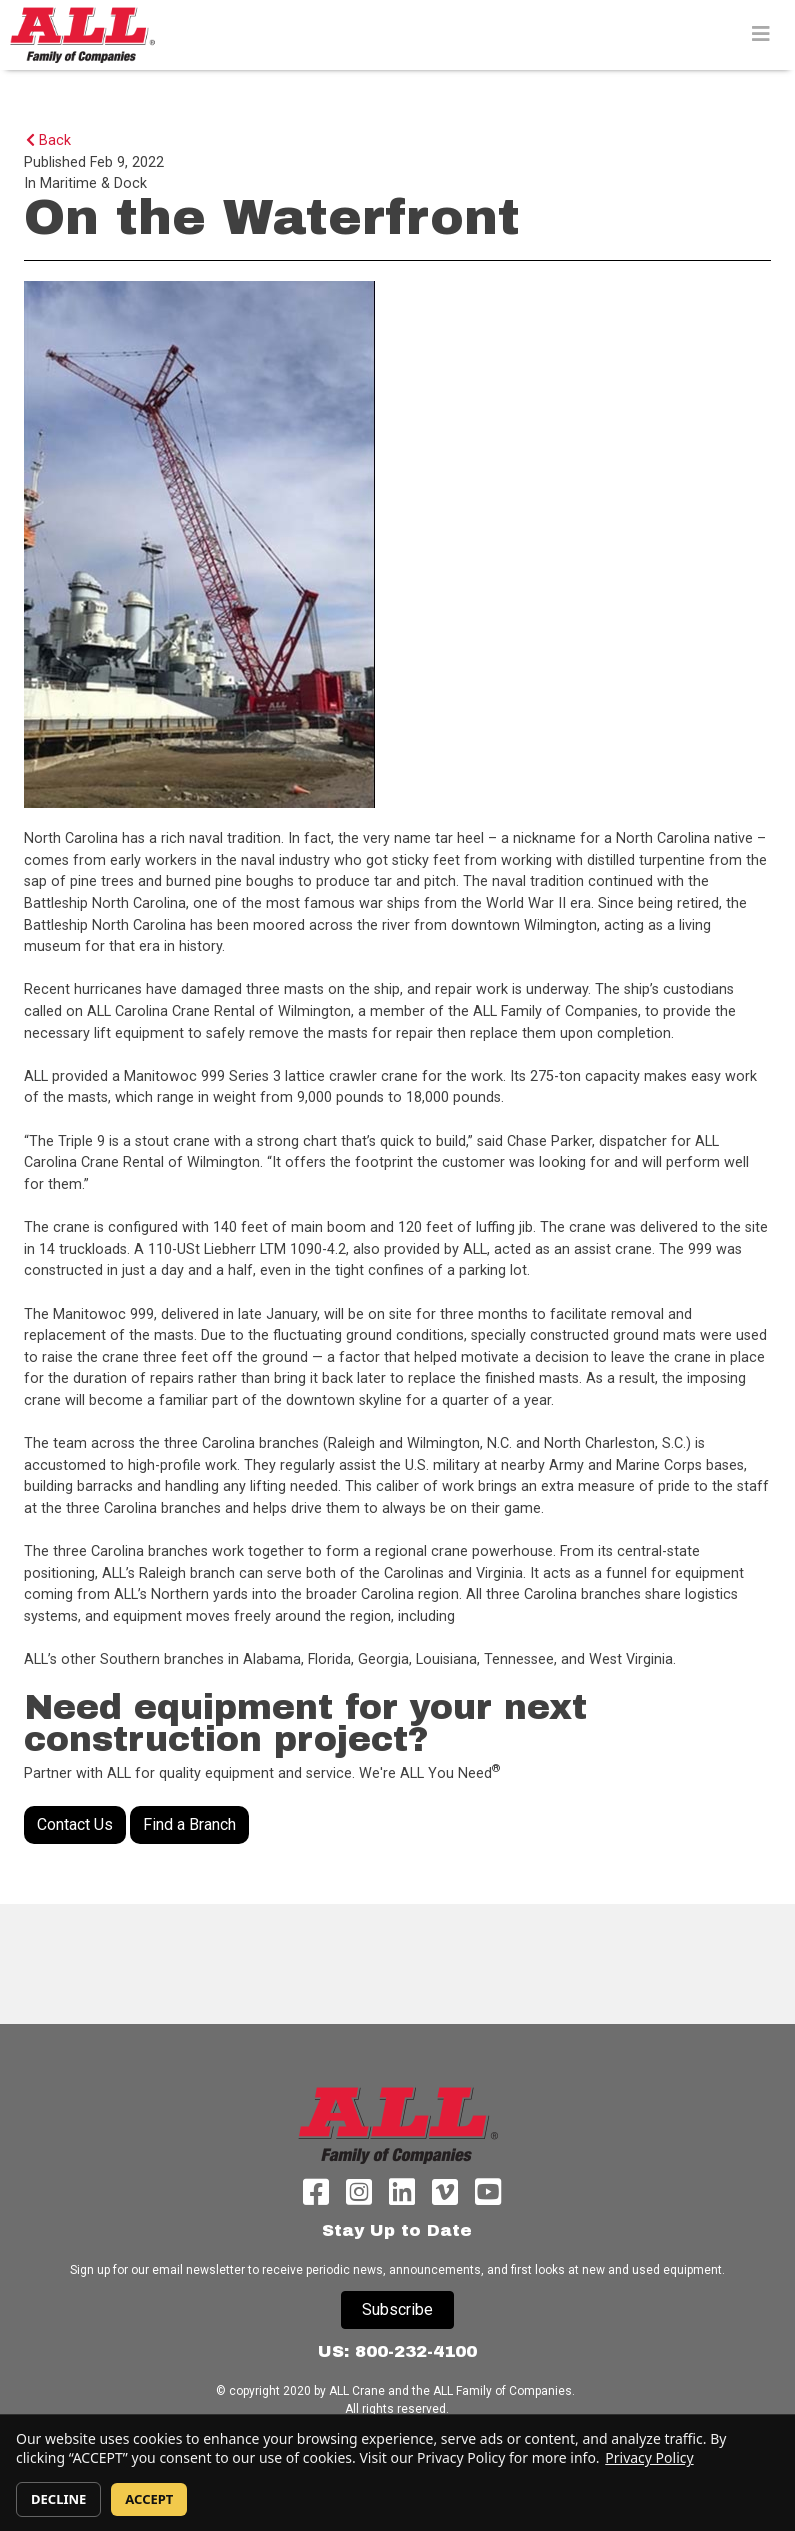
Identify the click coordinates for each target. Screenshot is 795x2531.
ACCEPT (149, 2499)
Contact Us (75, 1824)
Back (48, 140)
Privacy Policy (649, 2457)
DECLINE (58, 2499)
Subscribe (397, 2309)
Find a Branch (189, 1824)
